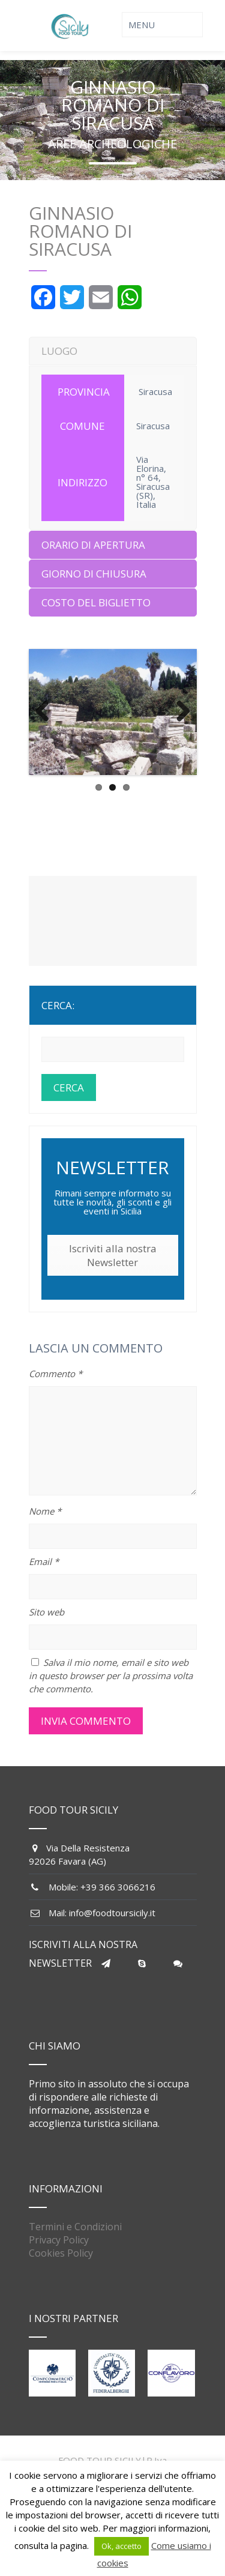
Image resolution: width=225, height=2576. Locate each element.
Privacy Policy (59, 2239)
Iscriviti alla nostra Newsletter (113, 1255)
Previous (47, 712)
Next (179, 712)
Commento (55, 1374)
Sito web (46, 1612)
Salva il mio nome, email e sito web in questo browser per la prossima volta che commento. (111, 1675)
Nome (45, 1511)
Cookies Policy (61, 2253)
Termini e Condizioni (75, 2226)
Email (44, 1561)
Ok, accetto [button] (121, 2546)
